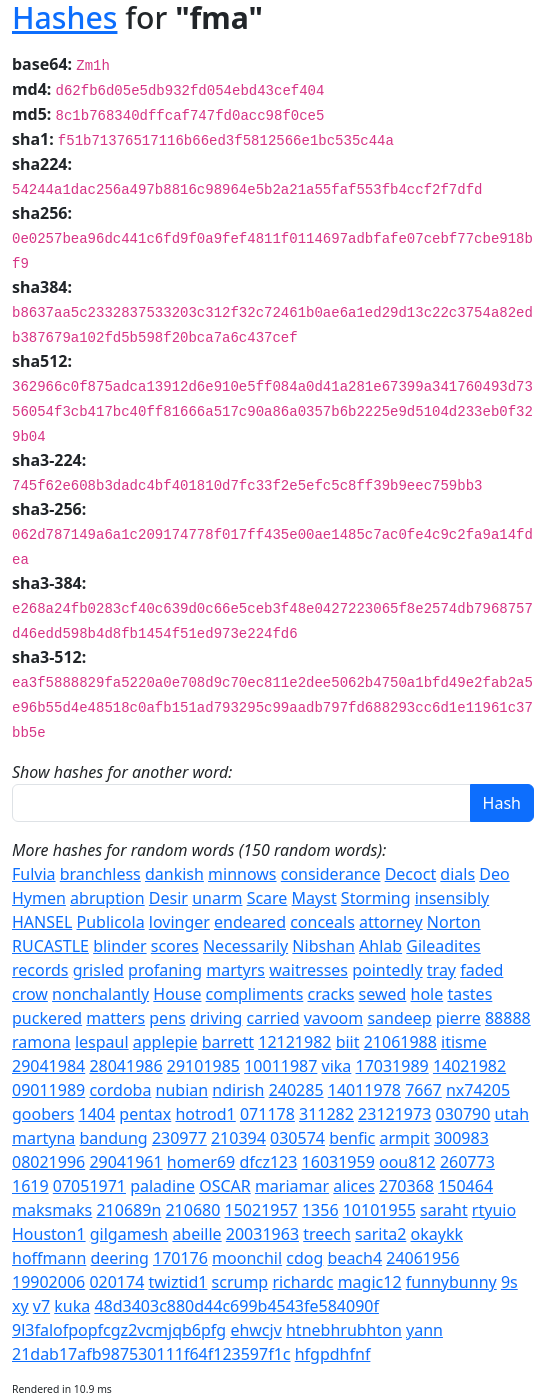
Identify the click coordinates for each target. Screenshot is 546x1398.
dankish (174, 874)
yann (424, 1330)
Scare (267, 898)
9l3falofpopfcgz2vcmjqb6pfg (119, 1330)
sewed (383, 994)
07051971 (89, 1186)
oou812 (407, 1162)
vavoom (334, 1018)
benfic (352, 1138)
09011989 (48, 1090)
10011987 (280, 1066)
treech (327, 1234)
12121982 (294, 1042)
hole (427, 994)
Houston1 (49, 1234)
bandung (114, 1138)
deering (119, 1258)
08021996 (48, 1162)
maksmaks (52, 1210)
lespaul (102, 1042)
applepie (165, 1042)
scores (175, 946)
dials (457, 874)
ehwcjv (255, 1330)
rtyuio (494, 1210)
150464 (465, 1186)
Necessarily (245, 946)
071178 (267, 1114)
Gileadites (443, 946)
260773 (467, 1162)
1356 (320, 1210)
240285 (296, 1090)
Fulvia (34, 874)
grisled (98, 970)
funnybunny (451, 1282)
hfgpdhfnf (333, 1354)
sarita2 (380, 1234)
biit (348, 1042)
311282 (326, 1114)
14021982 (469, 1066)
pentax (145, 1114)
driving (216, 1018)
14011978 (364, 1090)
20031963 (262, 1234)
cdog (304, 1258)
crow (30, 994)
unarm (217, 898)
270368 (406, 1186)
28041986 (125, 1066)
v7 (41, 1306)
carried (273, 1018)
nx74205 (478, 1090)
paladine (162, 1186)
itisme (464, 1042)
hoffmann (49, 1258)
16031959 (338, 1162)
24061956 (422, 1258)
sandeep (399, 1018)
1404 (97, 1114)
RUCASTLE (50, 946)
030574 (297, 1138)
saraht (444, 1210)
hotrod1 (205, 1114)
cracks (331, 994)
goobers (43, 1114)
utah (512, 1114)
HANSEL (42, 922)
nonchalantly (100, 994)
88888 (508, 1018)
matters (115, 1018)
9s (509, 1282)
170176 (180, 1258)
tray (441, 970)
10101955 (379, 1210)
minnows (242, 874)
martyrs (235, 970)
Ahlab (380, 946)
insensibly (452, 898)
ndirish (238, 1090)
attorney (391, 922)
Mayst (314, 898)
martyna (43, 1138)
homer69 (201, 1162)
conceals (322, 922)
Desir (168, 898)
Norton (454, 922)
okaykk (437, 1234)
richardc (302, 1282)
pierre (458, 1018)
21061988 (400, 1042)
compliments (255, 994)
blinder (119, 946)
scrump (240, 1282)
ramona (41, 1042)
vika (337, 1066)
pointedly (387, 970)
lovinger (179, 922)
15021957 (261, 1210)
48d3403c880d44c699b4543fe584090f (236, 1306)
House (177, 994)
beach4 (355, 1258)
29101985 (203, 1066)
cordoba (120, 1090)
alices (354, 1186)
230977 (179, 1138)
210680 (192, 1210)
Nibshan (323, 946)
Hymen (39, 898)
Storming (376, 898)
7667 (423, 1090)
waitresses (308, 970)
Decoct (411, 874)
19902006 (48, 1282)
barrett (228, 1042)
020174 (116, 1282)
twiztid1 (177, 1282)
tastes (469, 994)
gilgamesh (129, 1234)
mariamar (292, 1186)
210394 (238, 1138)
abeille (196, 1234)
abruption (107, 898)
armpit (404, 1138)
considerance (331, 874)
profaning (165, 970)
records (40, 970)
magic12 (370, 1282)
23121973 (394, 1114)
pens (167, 1018)
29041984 (48, 1066)
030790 (463, 1114)
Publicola (110, 922)
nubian (182, 1090)
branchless (100, 874)
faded (481, 970)
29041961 (125, 1162)
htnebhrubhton (344, 1330)
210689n (128, 1210)
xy (20, 1306)
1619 (30, 1186)
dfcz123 (268, 1162)
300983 (461, 1138)
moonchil (247, 1258)
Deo (494, 874)
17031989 (392, 1066)
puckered (47, 1018)
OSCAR (225, 1186)
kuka (72, 1306)
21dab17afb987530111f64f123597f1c (151, 1354)
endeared (250, 922)
